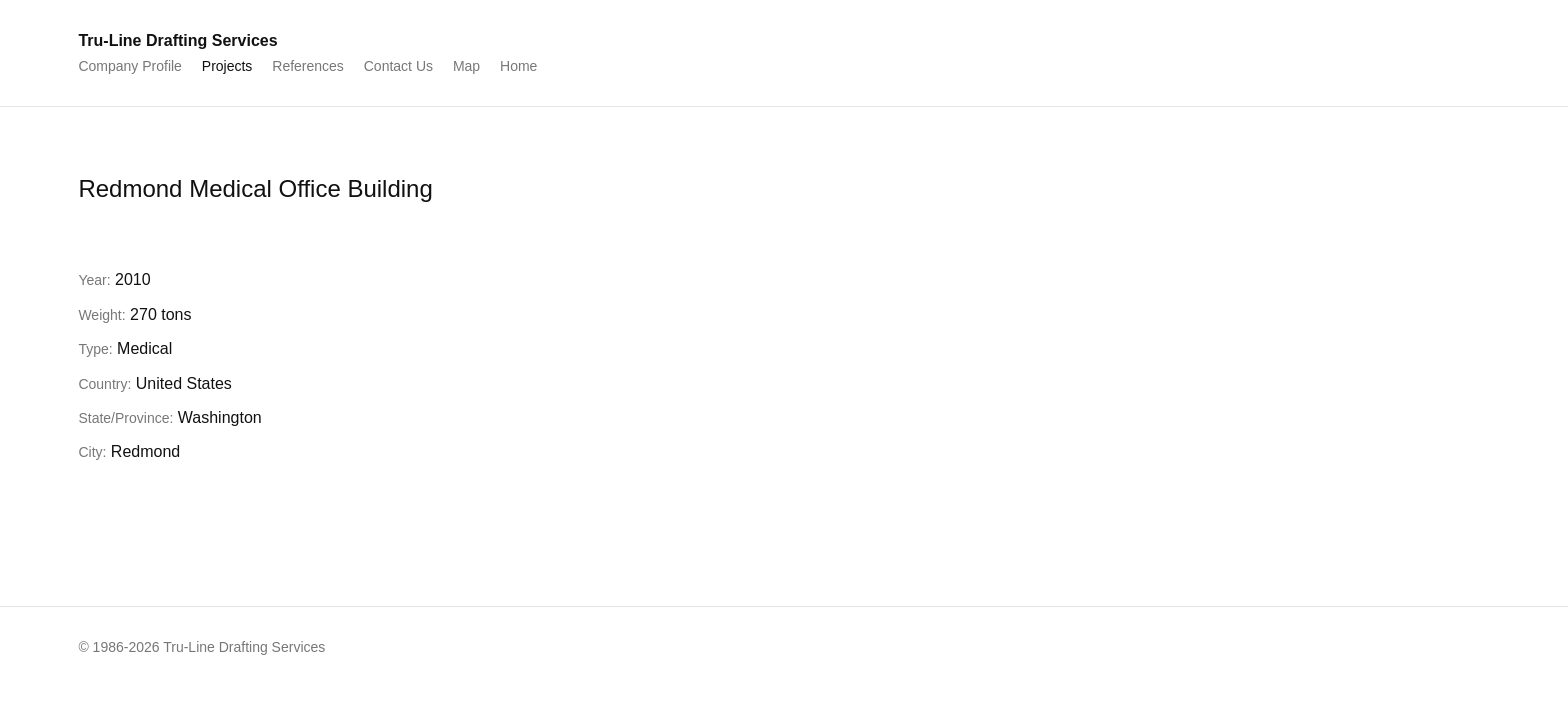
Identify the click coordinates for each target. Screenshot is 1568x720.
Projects (227, 66)
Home (518, 66)
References (308, 66)
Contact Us (398, 66)
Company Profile (130, 66)
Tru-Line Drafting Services (177, 40)
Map (466, 66)
